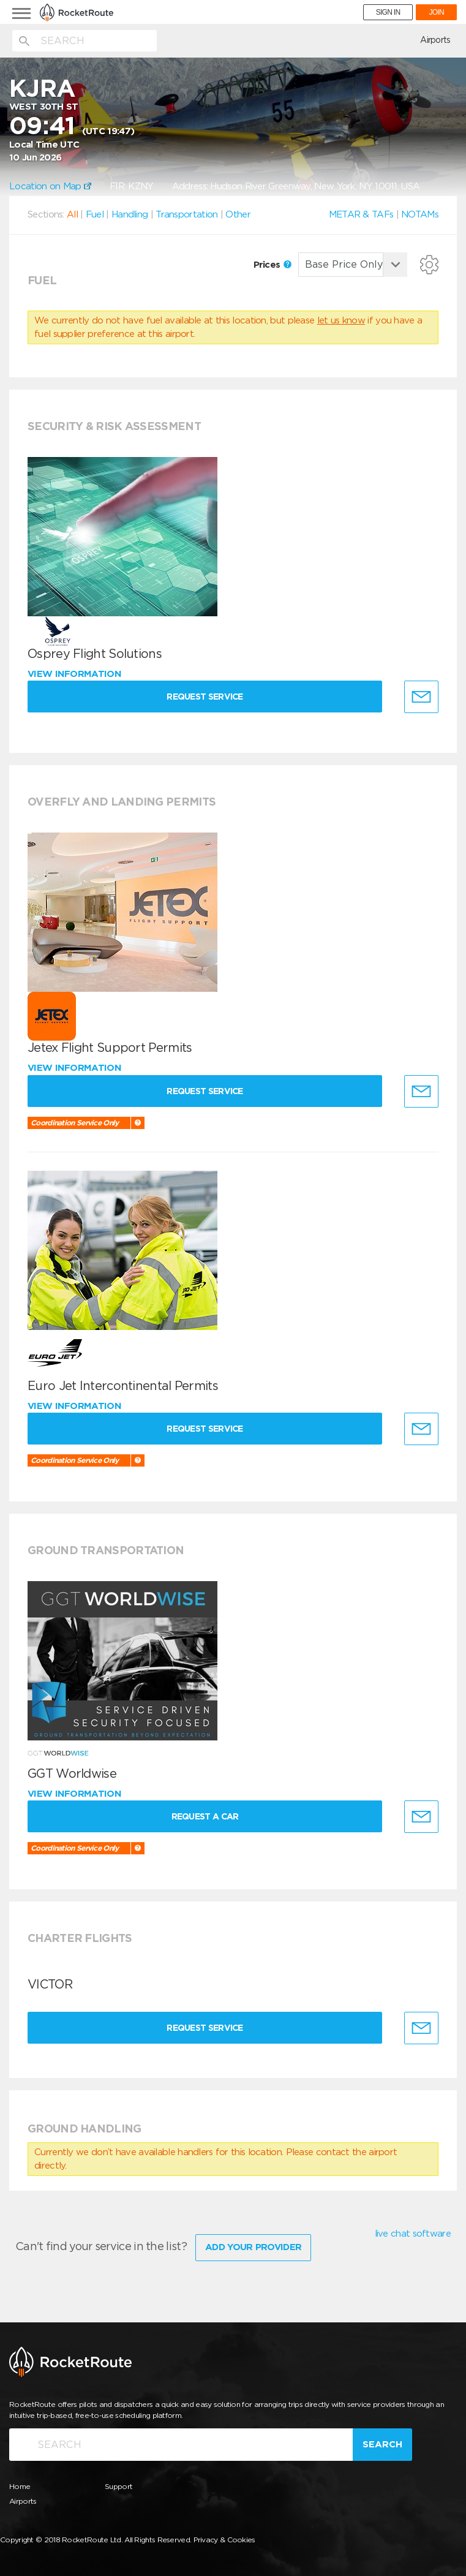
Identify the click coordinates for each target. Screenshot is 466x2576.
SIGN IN (388, 12)
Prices (272, 264)
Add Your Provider (253, 2246)
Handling (129, 214)
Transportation (186, 214)
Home (19, 2485)
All (72, 214)
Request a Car (206, 1816)
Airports (435, 40)
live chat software (413, 2233)
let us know (341, 320)
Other (237, 214)
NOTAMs (419, 214)
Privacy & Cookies (224, 2539)
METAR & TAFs (361, 214)
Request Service (206, 696)
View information (76, 673)
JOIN (436, 12)
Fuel (94, 214)
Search (382, 2443)
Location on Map (50, 186)
